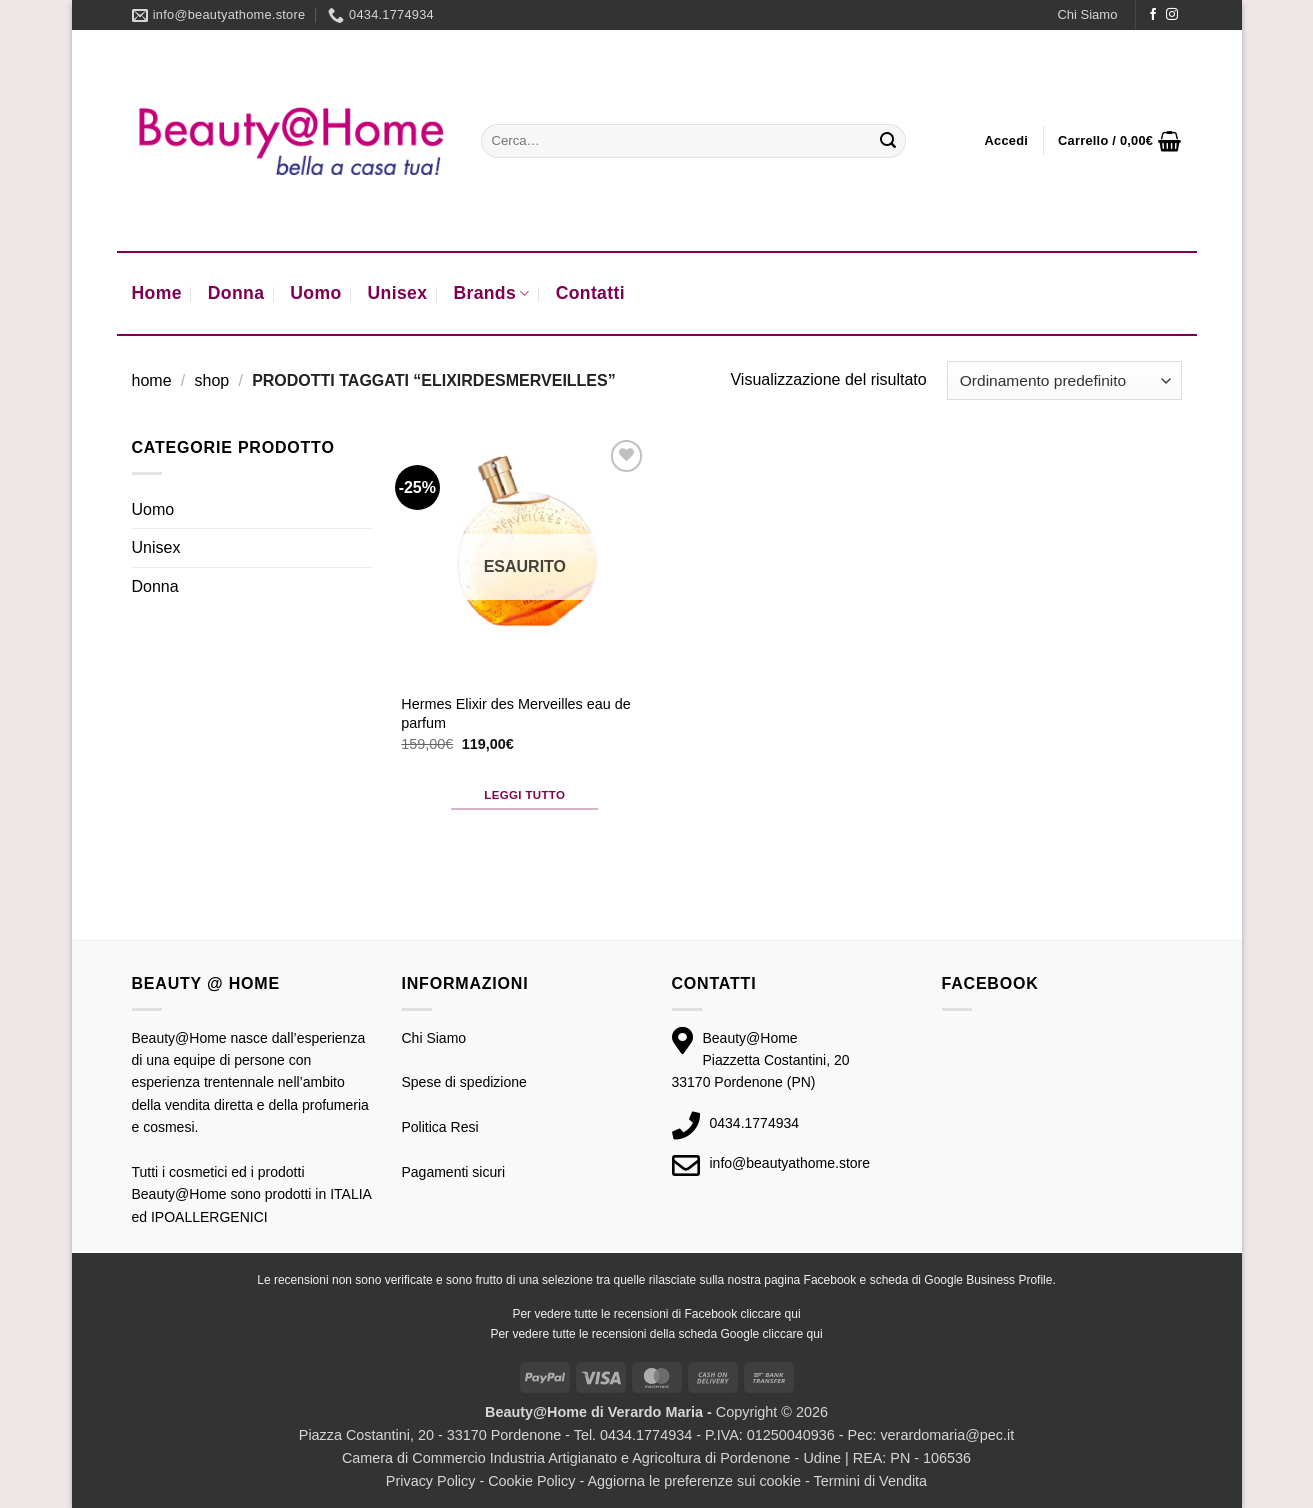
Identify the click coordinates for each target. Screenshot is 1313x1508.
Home (157, 293)
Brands (491, 293)
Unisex (398, 293)
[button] (1007, 141)
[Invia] (888, 141)
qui (793, 1314)
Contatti (590, 293)
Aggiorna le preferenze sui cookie (694, 1481)
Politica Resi (440, 1127)
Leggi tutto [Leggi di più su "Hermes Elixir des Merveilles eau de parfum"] (524, 795)
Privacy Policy (431, 1481)
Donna (236, 293)
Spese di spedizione (464, 1082)
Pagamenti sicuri (454, 1172)
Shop (211, 380)
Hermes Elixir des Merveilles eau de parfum (516, 713)
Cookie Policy (531, 1481)
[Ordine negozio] (1064, 380)
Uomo (315, 293)
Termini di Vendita (871, 1481)
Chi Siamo (1087, 14)
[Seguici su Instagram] (1172, 15)
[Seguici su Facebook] (1153, 15)
